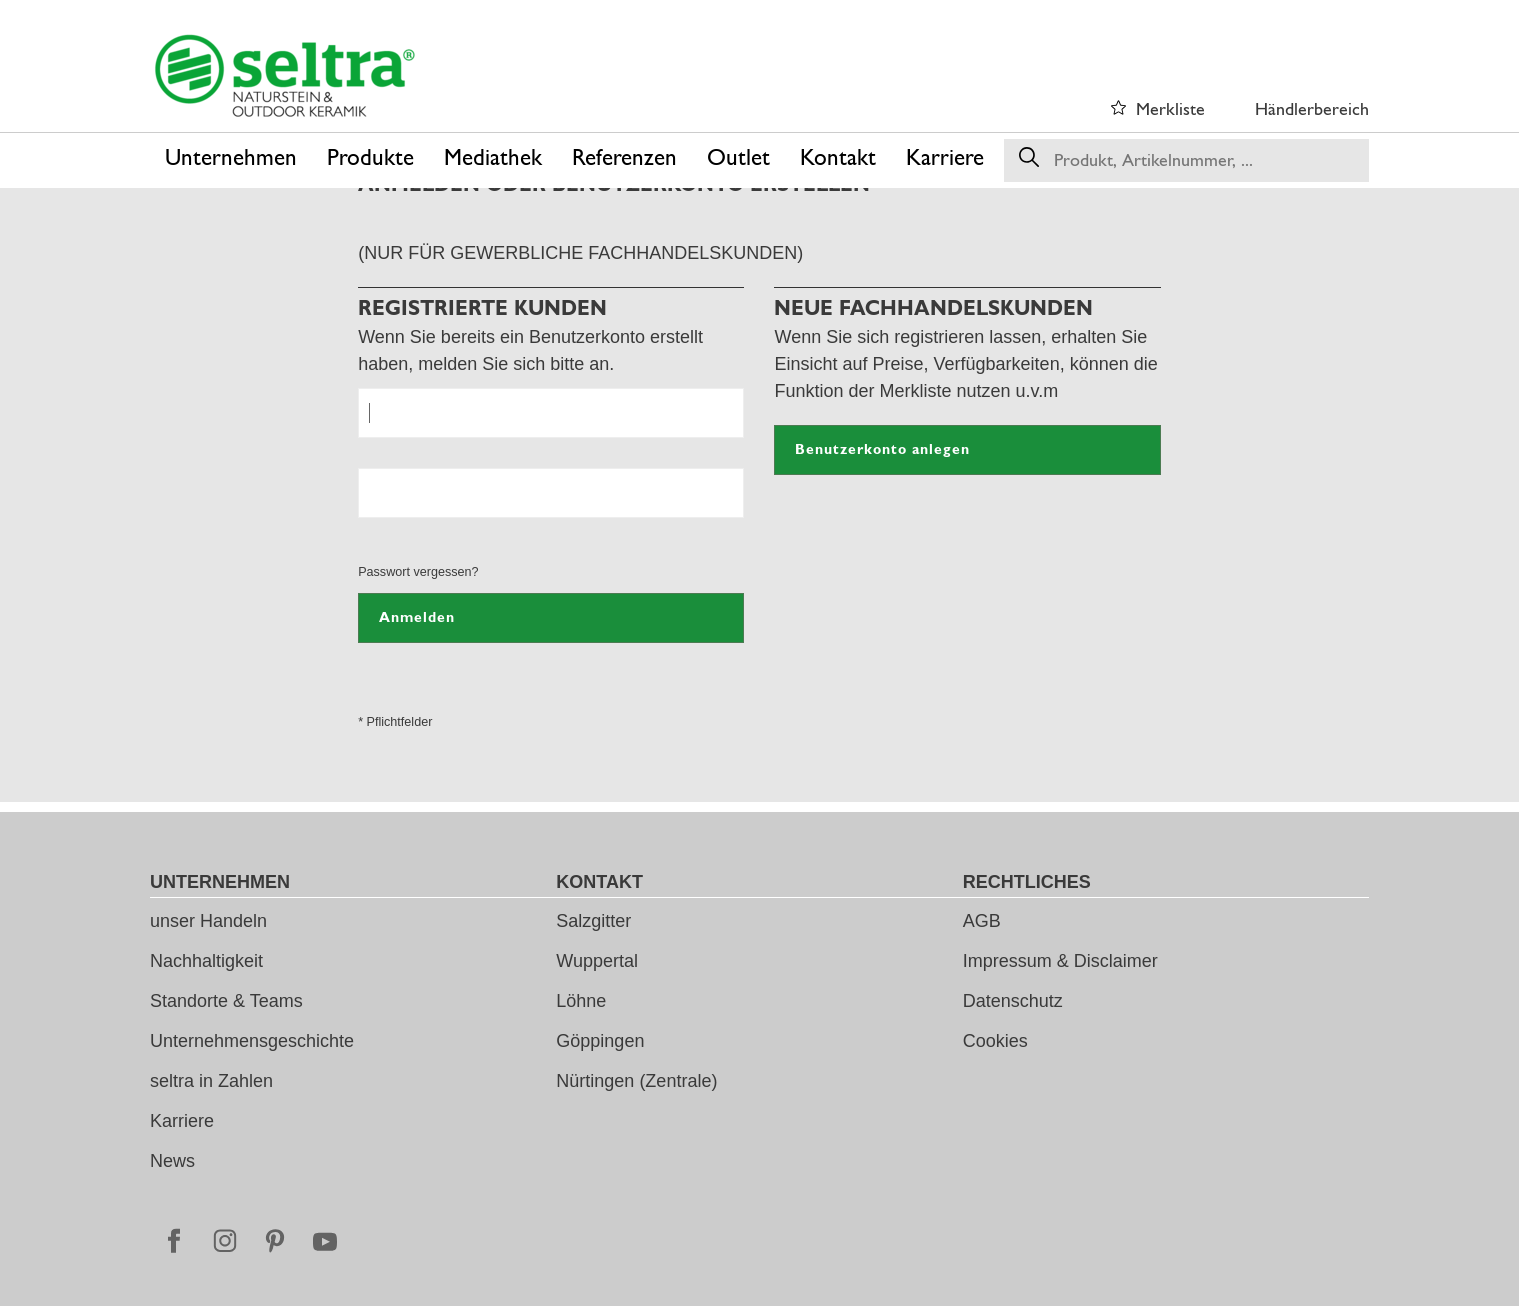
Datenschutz (1013, 1001)
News (172, 1161)
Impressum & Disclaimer (1060, 961)
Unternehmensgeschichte (252, 1041)
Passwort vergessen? (418, 572)
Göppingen (600, 1041)
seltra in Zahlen (211, 1081)
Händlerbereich (1312, 108)
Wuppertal (597, 961)
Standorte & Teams (226, 1001)
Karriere (182, 1121)
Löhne (581, 1001)
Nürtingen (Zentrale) (636, 1081)
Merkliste (1170, 108)
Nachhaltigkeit (206, 961)
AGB (982, 921)
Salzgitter (593, 921)
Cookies (995, 1041)
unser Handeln (208, 921)
